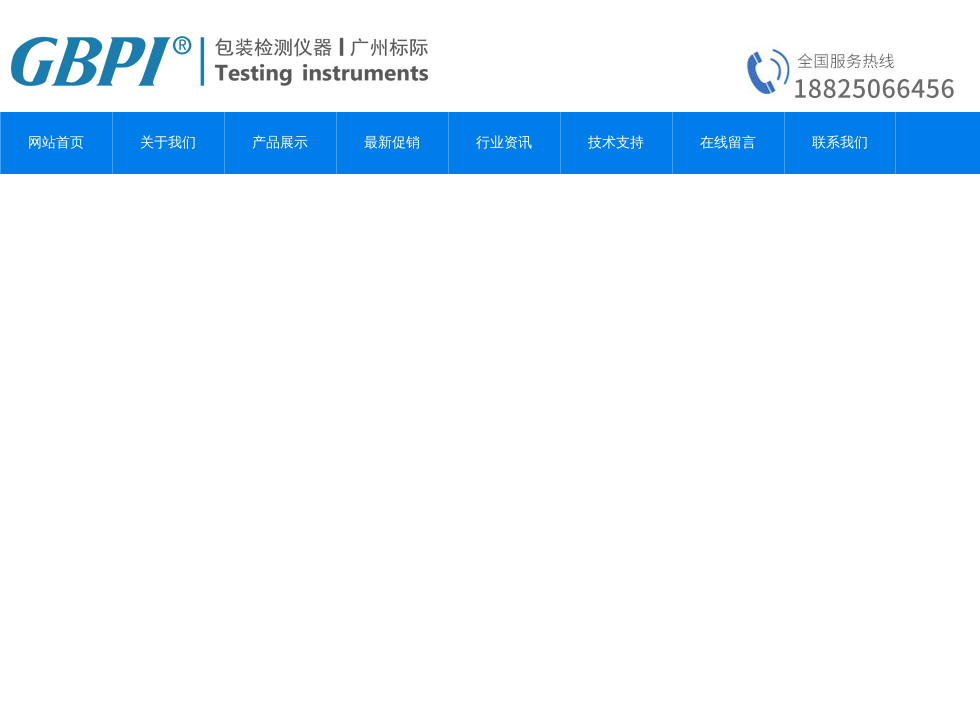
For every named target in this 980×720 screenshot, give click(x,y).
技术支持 (616, 142)
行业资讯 (504, 142)
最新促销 (392, 142)
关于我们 (168, 142)
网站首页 (56, 142)
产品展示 (280, 142)
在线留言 (728, 142)
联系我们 (840, 142)
